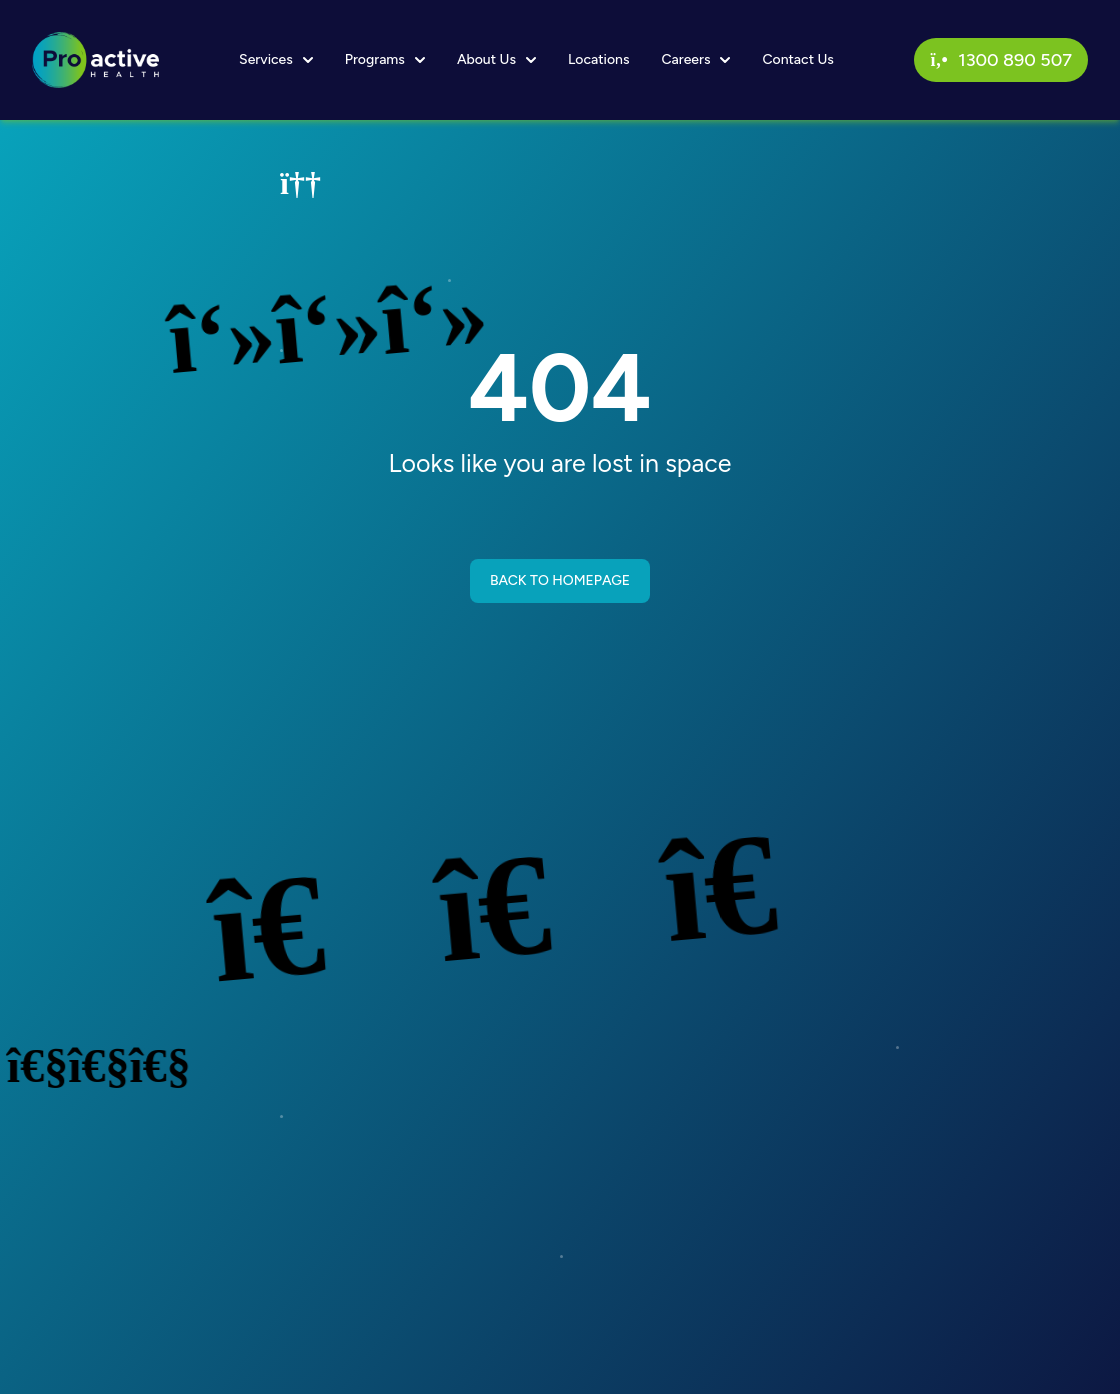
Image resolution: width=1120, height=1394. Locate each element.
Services (276, 60)
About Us (496, 60)
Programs (385, 60)
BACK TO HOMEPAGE (560, 580)
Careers (695, 60)
